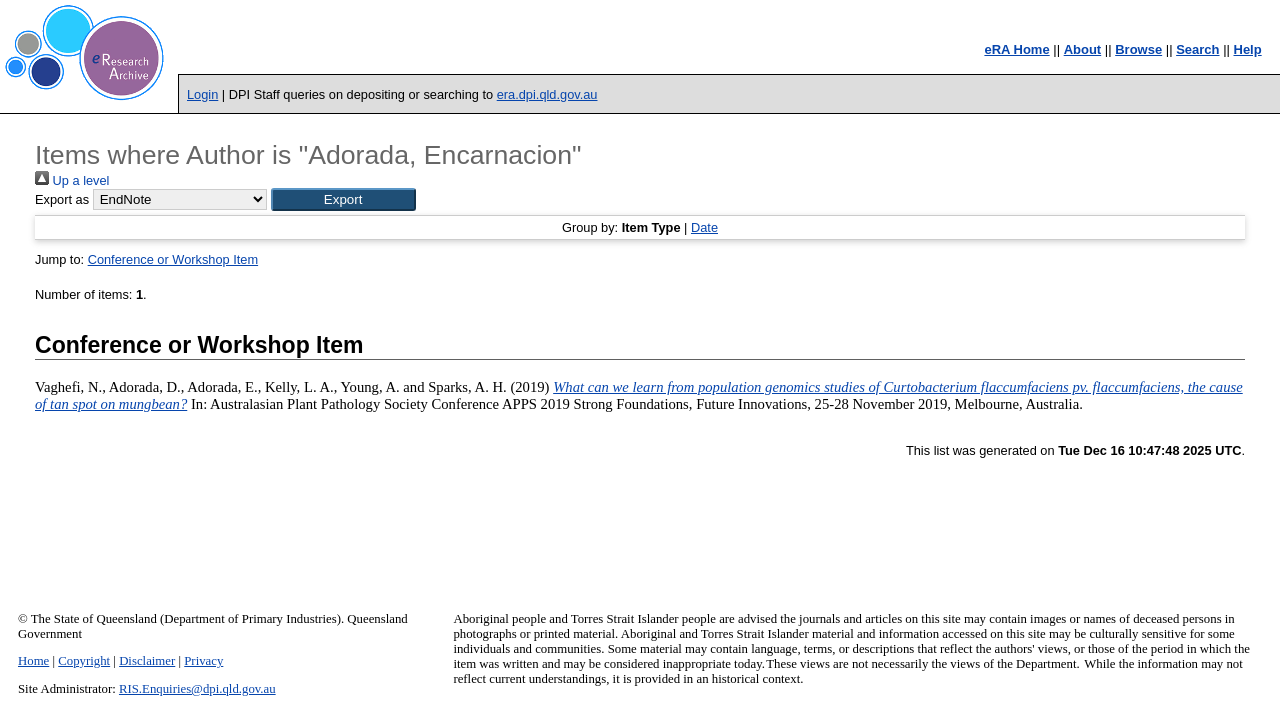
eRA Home (1016, 49)
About (1083, 49)
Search (1197, 49)
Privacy (203, 661)
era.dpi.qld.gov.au (547, 94)
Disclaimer (147, 661)
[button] (343, 199)
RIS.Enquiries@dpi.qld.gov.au (197, 689)
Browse (1138, 49)
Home (33, 661)
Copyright (84, 661)
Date (704, 227)
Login (202, 94)
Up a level (72, 180)
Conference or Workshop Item (173, 259)
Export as (62, 199)
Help (1248, 49)
